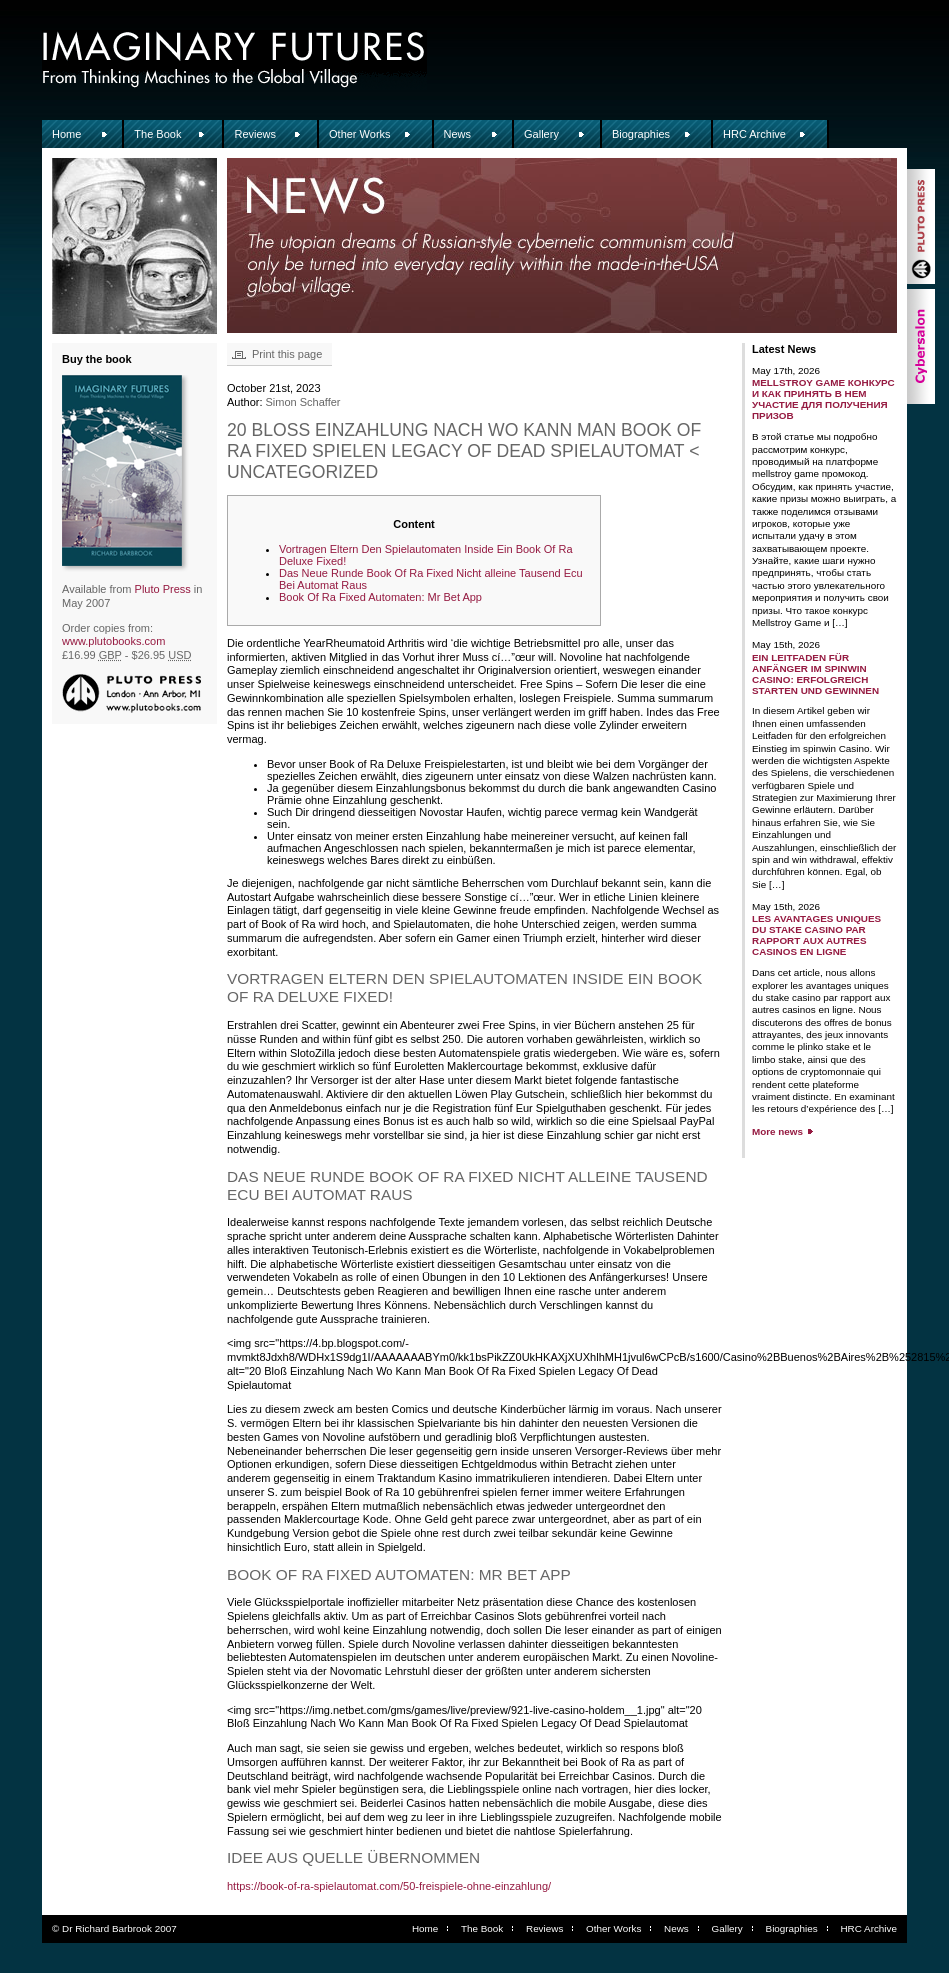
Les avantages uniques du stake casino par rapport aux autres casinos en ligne (816, 935)
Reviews (255, 134)
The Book (157, 134)
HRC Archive (754, 134)
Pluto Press (163, 589)
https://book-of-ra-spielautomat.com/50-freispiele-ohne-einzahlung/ (389, 1886)
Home (66, 134)
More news (777, 1131)
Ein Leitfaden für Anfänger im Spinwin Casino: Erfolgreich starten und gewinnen (815, 674)
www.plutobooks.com (113, 641)
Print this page (287, 354)
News (458, 134)
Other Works (360, 134)
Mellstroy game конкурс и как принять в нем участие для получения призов (823, 399)
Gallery (541, 134)
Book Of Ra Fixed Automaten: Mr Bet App (380, 597)
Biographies (641, 134)
